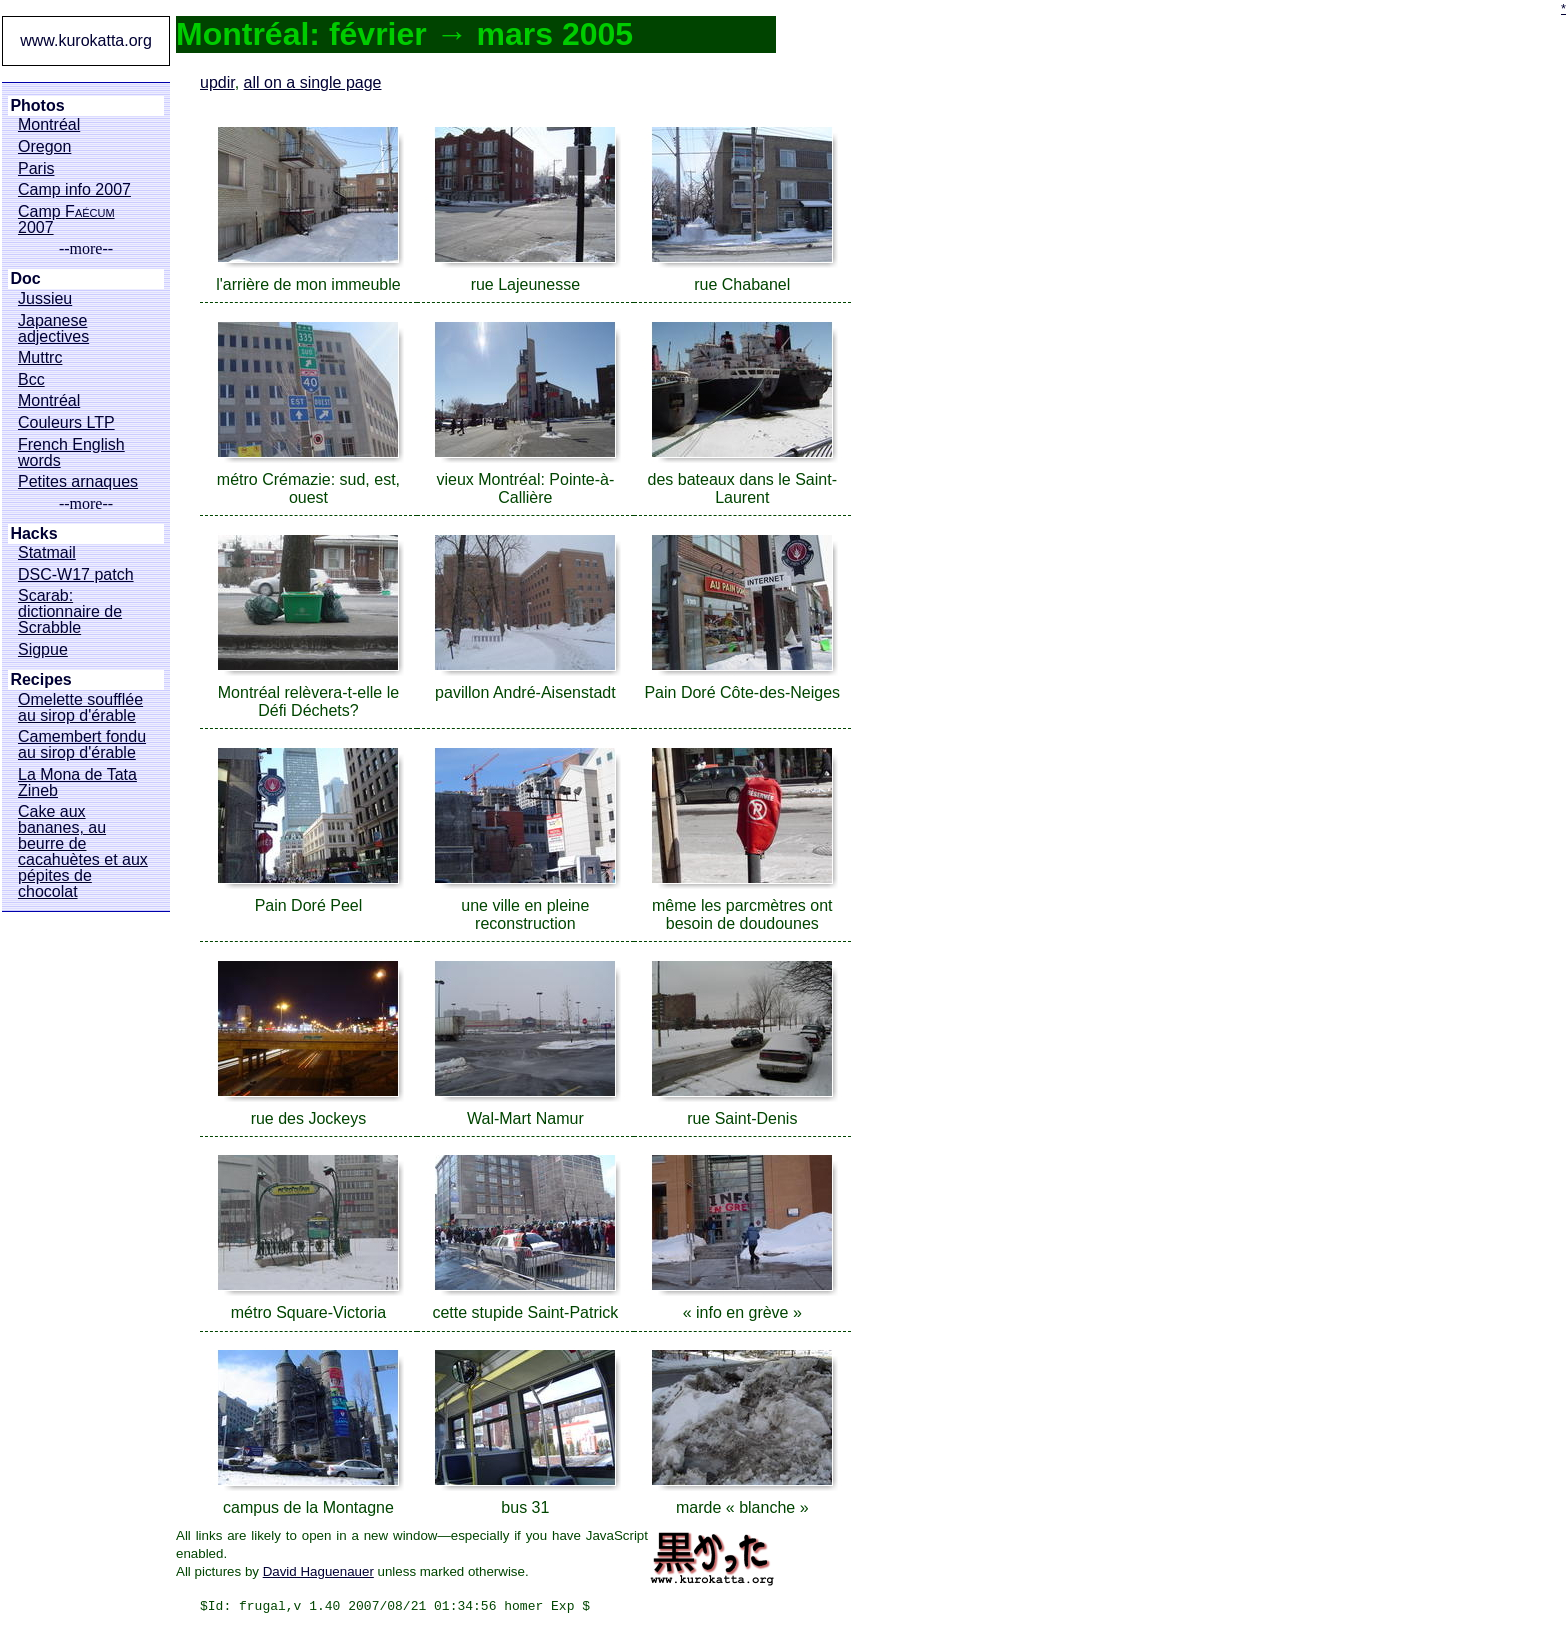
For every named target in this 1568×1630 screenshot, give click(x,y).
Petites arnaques (78, 482)
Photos (37, 106)
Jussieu (45, 299)
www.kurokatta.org (86, 40)
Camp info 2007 (74, 190)
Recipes (40, 680)
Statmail (47, 553)
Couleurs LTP (66, 423)
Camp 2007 (66, 220)
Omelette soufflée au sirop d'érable (80, 708)
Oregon (44, 147)
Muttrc (40, 358)
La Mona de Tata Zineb (77, 783)
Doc (25, 279)
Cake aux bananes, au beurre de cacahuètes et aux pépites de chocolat (83, 852)
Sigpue (43, 650)
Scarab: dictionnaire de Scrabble (70, 612)
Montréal (49, 125)
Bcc (31, 380)
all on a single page (313, 82)
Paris (36, 169)
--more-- (86, 249)
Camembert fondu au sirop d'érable (82, 745)
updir (217, 82)
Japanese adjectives (53, 329)
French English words (71, 453)
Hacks (33, 534)
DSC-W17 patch (76, 575)
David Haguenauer (318, 1571)
